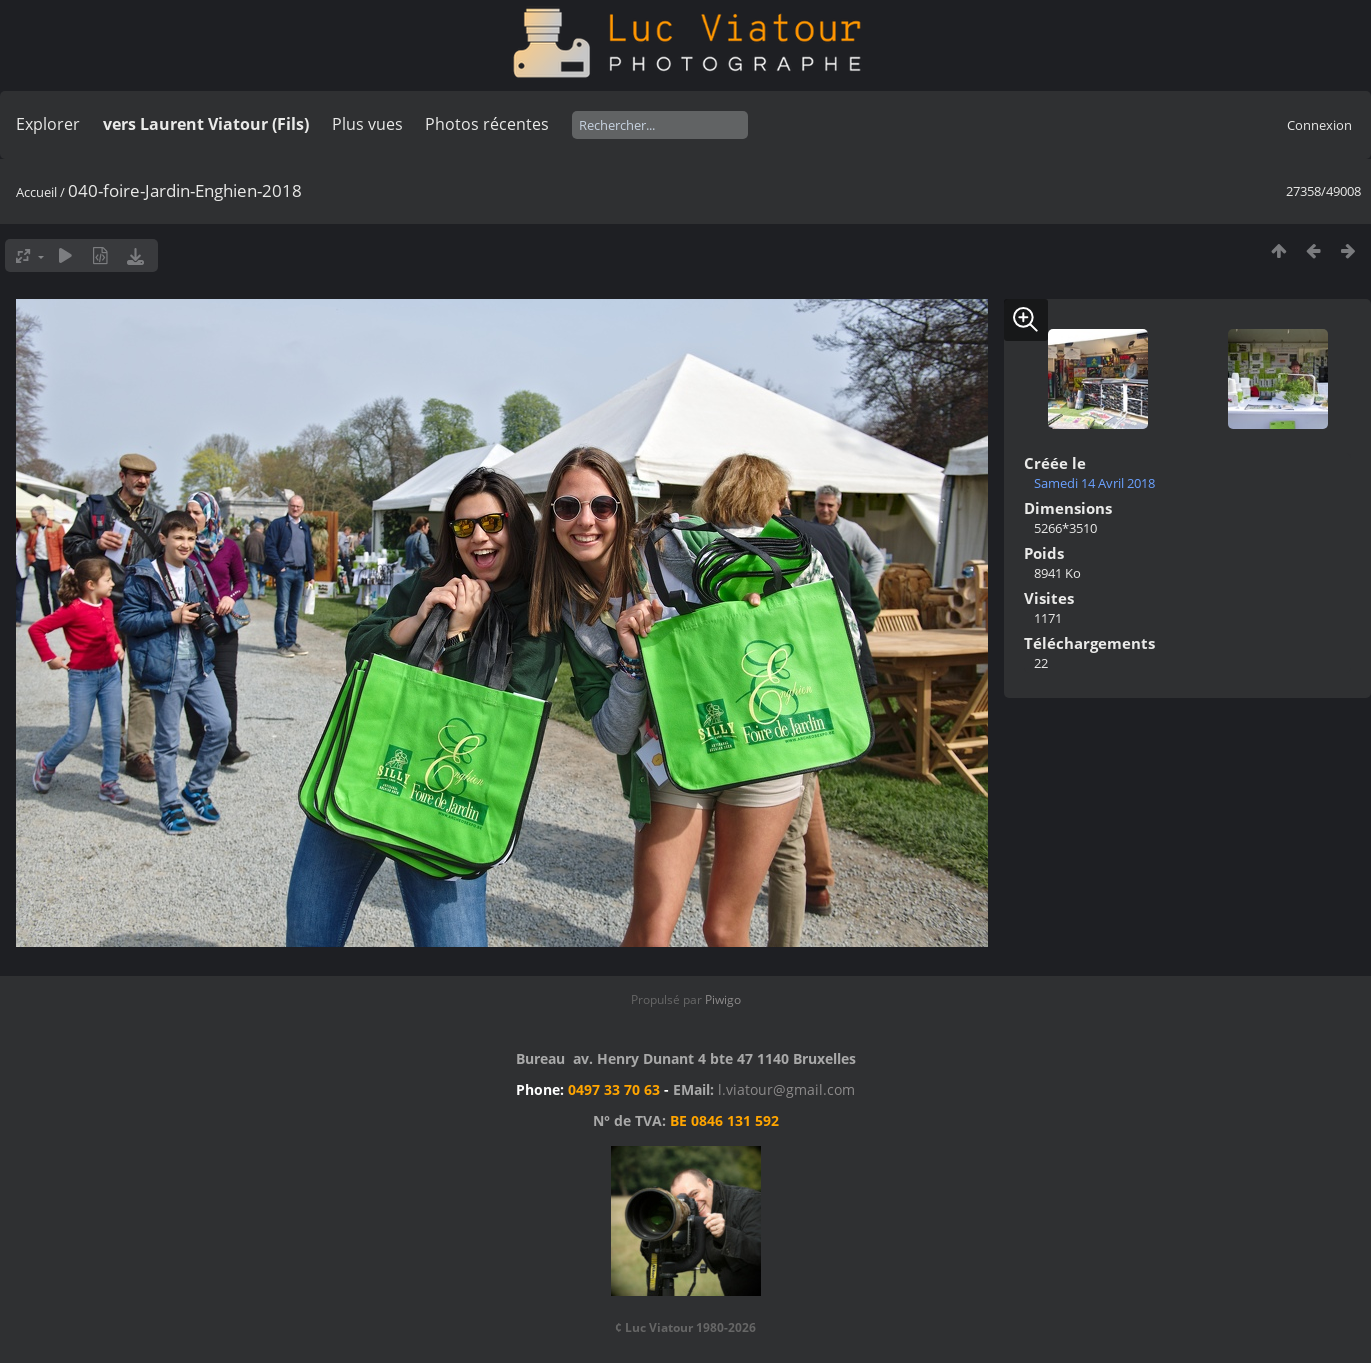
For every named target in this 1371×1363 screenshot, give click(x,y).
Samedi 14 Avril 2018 (1094, 483)
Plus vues (367, 124)
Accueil (36, 192)
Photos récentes (487, 124)
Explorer (48, 124)
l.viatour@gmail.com (786, 1089)
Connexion (1319, 125)
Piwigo (723, 999)
